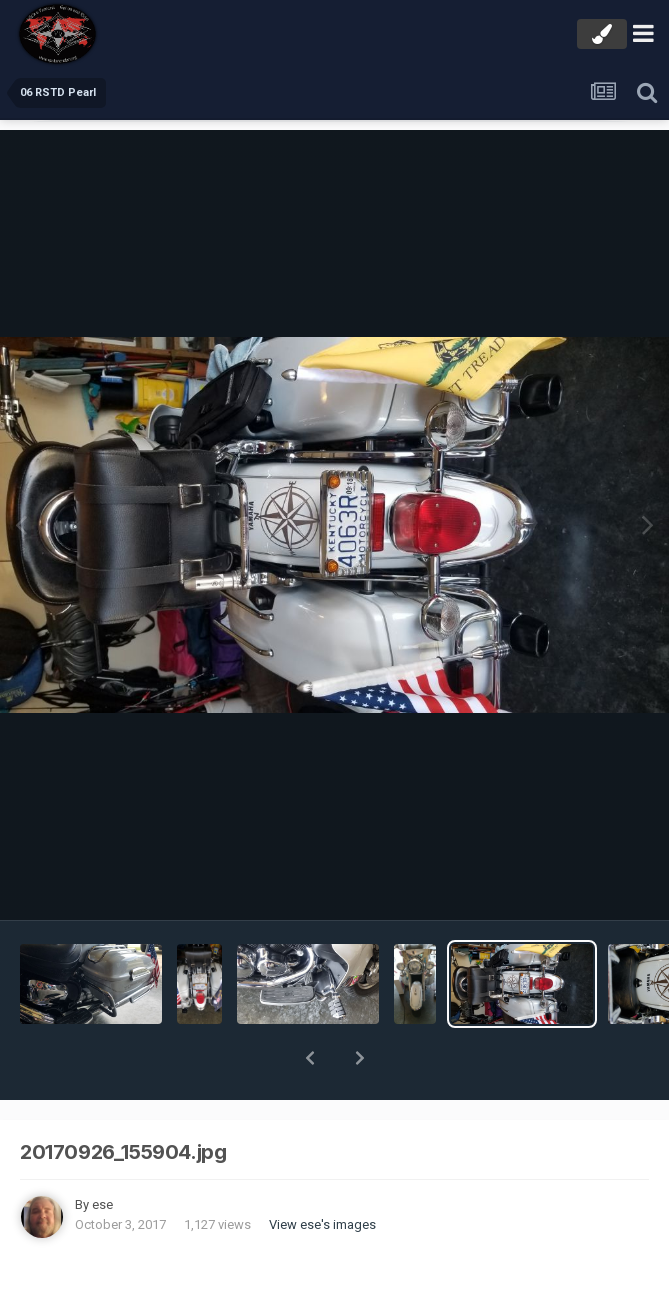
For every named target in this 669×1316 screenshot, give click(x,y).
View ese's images (322, 1172)
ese (102, 1152)
